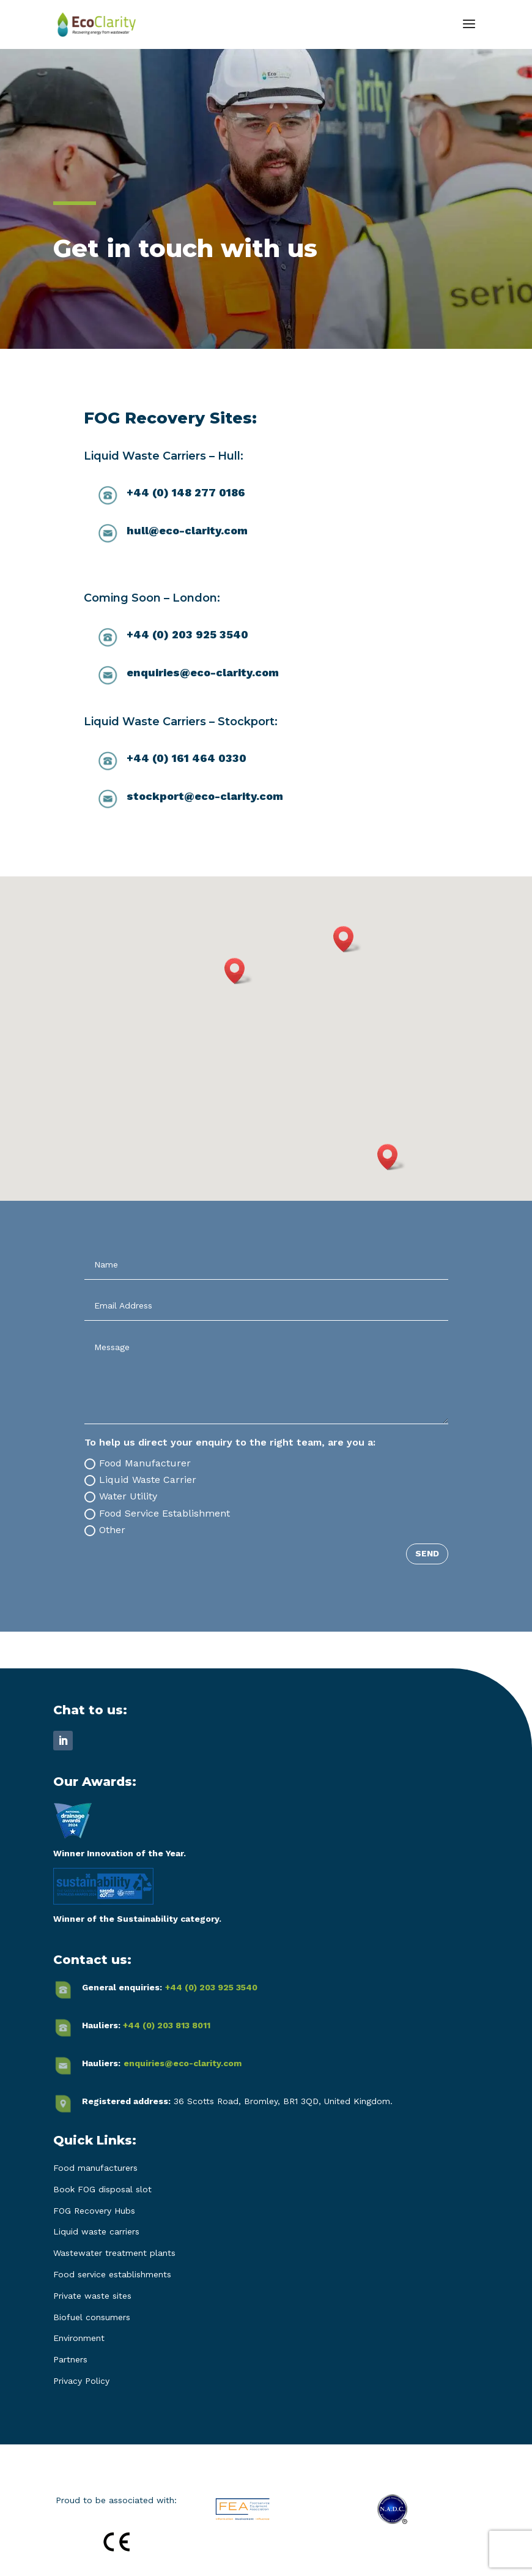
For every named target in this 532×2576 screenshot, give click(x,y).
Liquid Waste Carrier (140, 1480)
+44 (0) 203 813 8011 (166, 2025)
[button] (347, 939)
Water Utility (120, 1496)
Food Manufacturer (137, 1463)
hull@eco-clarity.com (187, 530)
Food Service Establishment (157, 1513)
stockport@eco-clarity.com (205, 796)
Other (104, 1530)
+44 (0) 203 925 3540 (211, 1987)
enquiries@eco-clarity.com (203, 672)
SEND (427, 1553)
